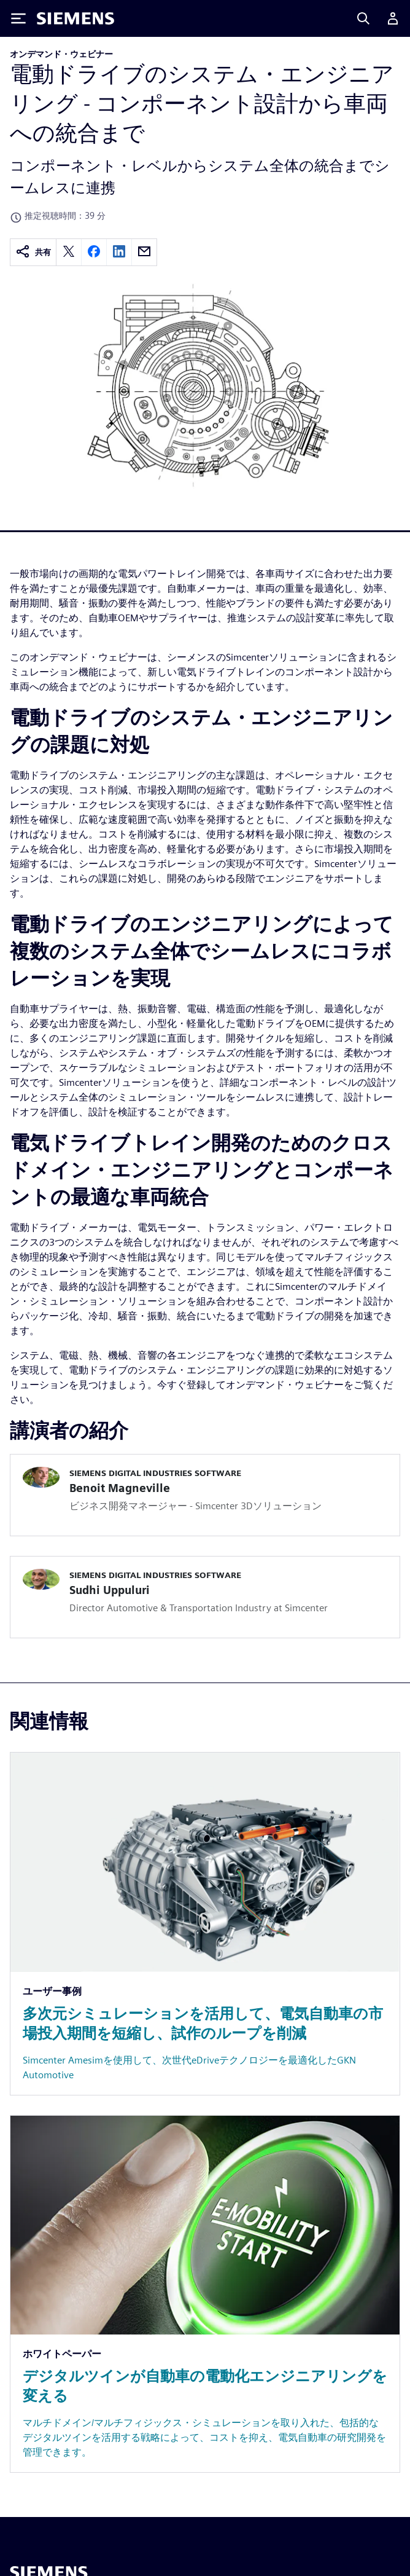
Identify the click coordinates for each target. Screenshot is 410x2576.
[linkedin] (119, 252)
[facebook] (94, 252)
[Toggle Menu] (18, 18)
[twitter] (68, 252)
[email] (144, 252)
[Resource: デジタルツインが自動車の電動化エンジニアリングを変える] (205, 2294)
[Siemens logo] (75, 18)
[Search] (363, 18)
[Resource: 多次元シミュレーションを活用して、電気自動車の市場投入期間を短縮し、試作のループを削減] (205, 1923)
